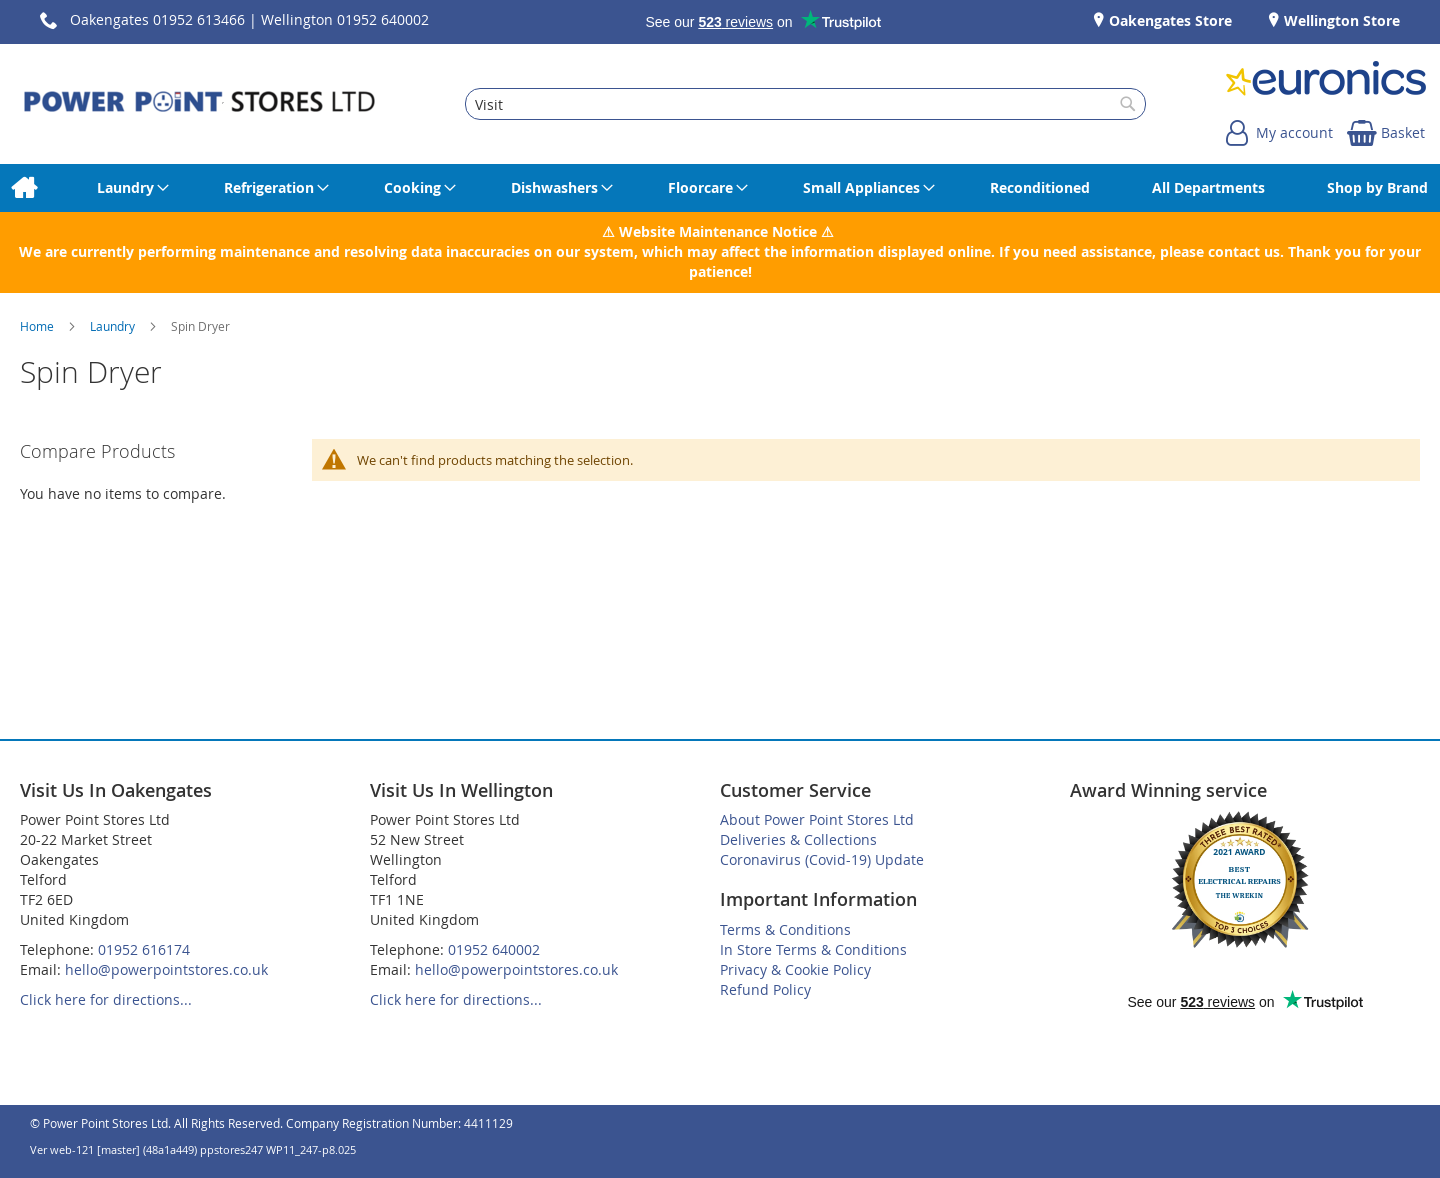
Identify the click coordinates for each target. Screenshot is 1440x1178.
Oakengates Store (1168, 20)
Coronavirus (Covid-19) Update (822, 859)
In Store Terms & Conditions (813, 949)
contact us (1244, 251)
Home (38, 326)
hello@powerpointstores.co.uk (166, 969)
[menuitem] (23, 188)
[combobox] (805, 104)
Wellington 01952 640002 (345, 19)
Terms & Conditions (785, 929)
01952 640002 (494, 949)
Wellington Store (1340, 20)
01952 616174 (144, 949)
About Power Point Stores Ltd (817, 819)
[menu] (720, 188)
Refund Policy (765, 989)
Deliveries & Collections (798, 839)
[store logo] (199, 104)
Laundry (114, 326)
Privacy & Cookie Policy (795, 969)
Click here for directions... (106, 999)
